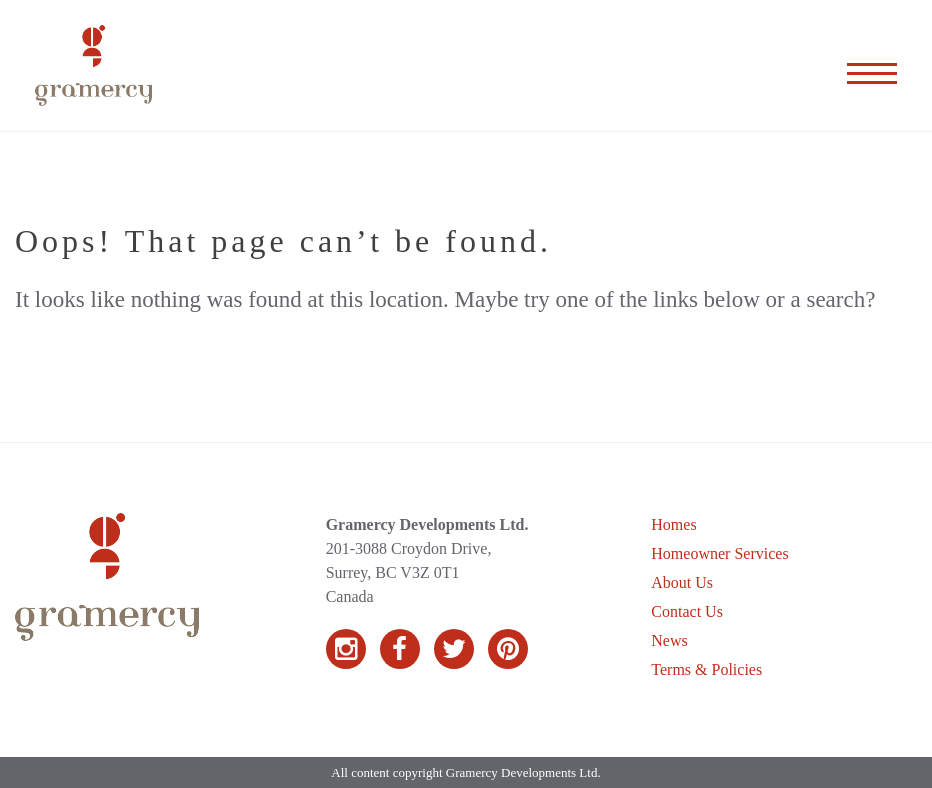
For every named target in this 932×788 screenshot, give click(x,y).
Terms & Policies (706, 669)
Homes (673, 524)
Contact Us (687, 611)
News (669, 640)
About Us (682, 582)
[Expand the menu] (872, 66)
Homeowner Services (719, 553)
